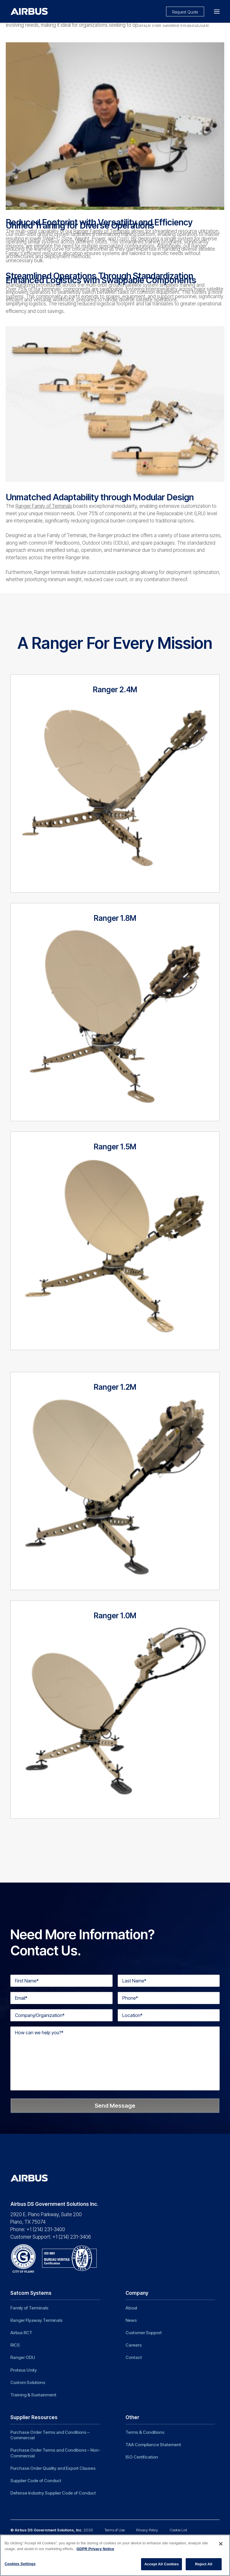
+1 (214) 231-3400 (45, 2229)
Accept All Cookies (161, 2564)
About (131, 2308)
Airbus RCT (21, 2332)
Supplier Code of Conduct (35, 2480)
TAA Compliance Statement (153, 2444)
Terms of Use (114, 2530)
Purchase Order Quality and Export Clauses (53, 2468)
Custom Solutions (27, 2382)
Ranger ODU (22, 2357)
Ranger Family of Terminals (101, 231)
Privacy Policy (147, 2530)
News (131, 2320)
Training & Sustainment (33, 2395)
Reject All (203, 2564)
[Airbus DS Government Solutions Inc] (29, 11)
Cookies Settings (20, 2564)
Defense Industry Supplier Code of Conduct (53, 2493)
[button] (217, 11)
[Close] (220, 2543)
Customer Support (144, 2332)
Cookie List (178, 2530)
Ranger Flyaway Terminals (36, 2320)
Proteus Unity (23, 2370)
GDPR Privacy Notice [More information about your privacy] (95, 2549)
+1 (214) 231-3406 (71, 2237)
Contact (134, 2357)
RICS (15, 2345)
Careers (134, 2345)
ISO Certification (142, 2457)
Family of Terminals (29, 2308)
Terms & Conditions (145, 2432)
